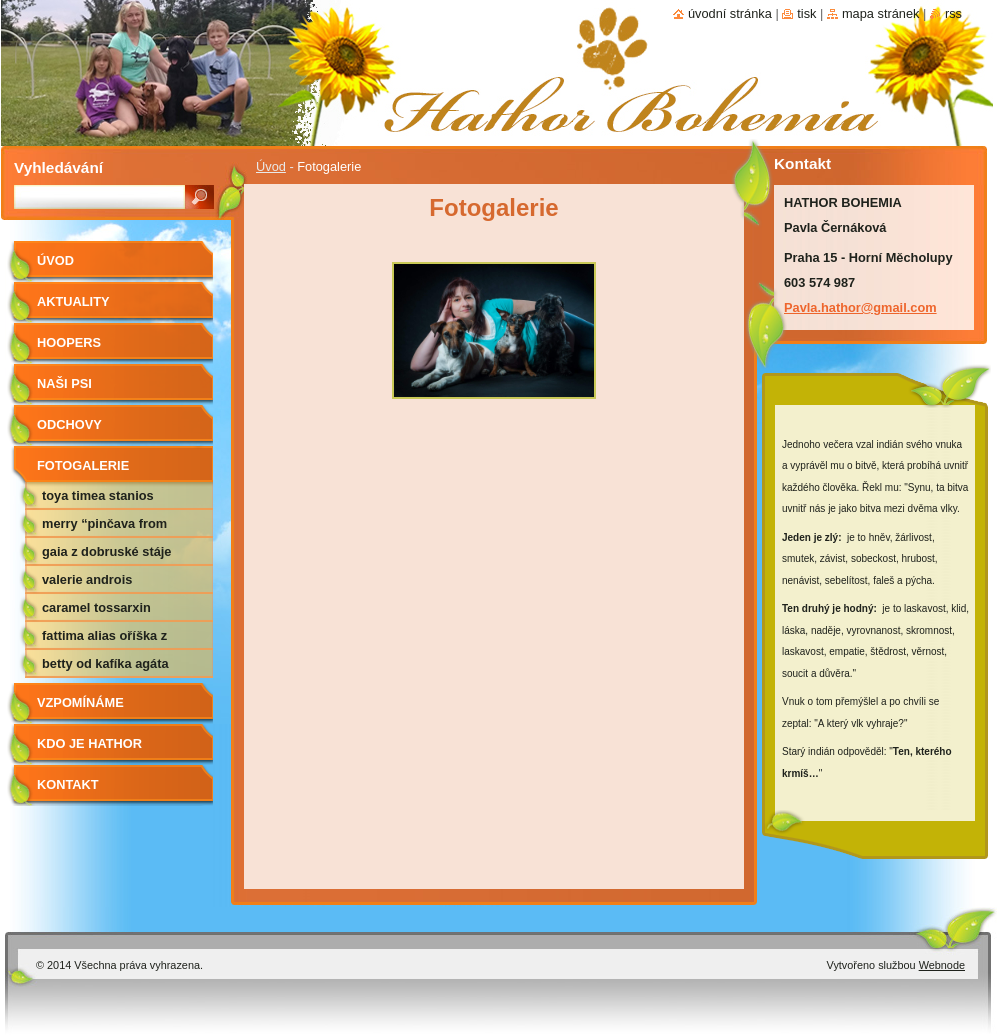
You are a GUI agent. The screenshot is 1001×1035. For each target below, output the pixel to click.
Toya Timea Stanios (98, 495)
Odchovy (69, 424)
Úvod (271, 166)
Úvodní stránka (730, 13)
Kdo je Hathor (89, 743)
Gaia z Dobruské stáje (106, 551)
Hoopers (69, 342)
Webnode (942, 965)
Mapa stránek (881, 13)
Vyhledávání (58, 167)
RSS (953, 13)
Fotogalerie (83, 465)
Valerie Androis (87, 579)
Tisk (806, 13)
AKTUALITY (73, 301)
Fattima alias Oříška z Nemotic (104, 639)
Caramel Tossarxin (96, 607)
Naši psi (64, 383)
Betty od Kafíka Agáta (105, 663)
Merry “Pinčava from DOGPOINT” (104, 527)
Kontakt (68, 784)
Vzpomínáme (80, 702)
